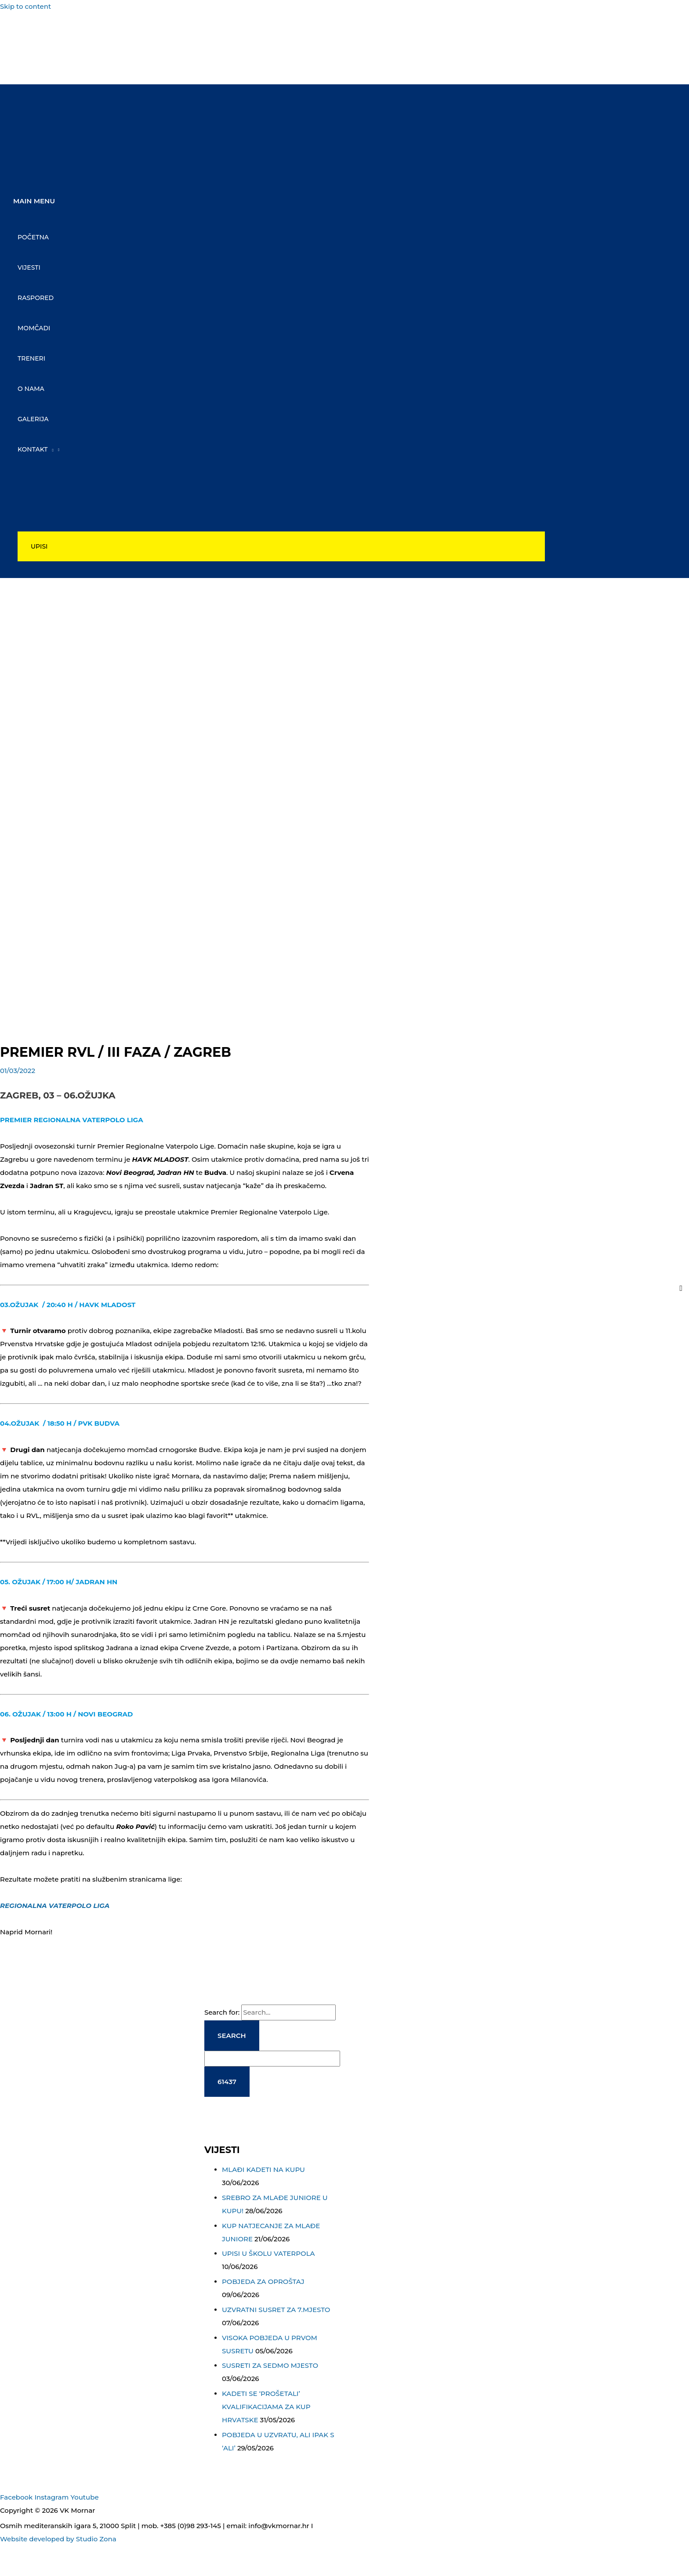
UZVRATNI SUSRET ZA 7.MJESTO (276, 2309)
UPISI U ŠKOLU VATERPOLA (268, 2253)
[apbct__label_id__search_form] (272, 2058)
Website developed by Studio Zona (58, 2538)
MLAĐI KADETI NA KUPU (263, 2169)
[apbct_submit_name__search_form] (227, 2081)
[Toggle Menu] (281, 478)
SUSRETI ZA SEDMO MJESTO (270, 2365)
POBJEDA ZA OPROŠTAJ (263, 2281)
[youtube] (23, 69)
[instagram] (23, 49)
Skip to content (25, 6)
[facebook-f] (23, 30)
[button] (281, 548)
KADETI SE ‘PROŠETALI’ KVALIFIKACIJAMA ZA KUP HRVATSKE (266, 2406)
